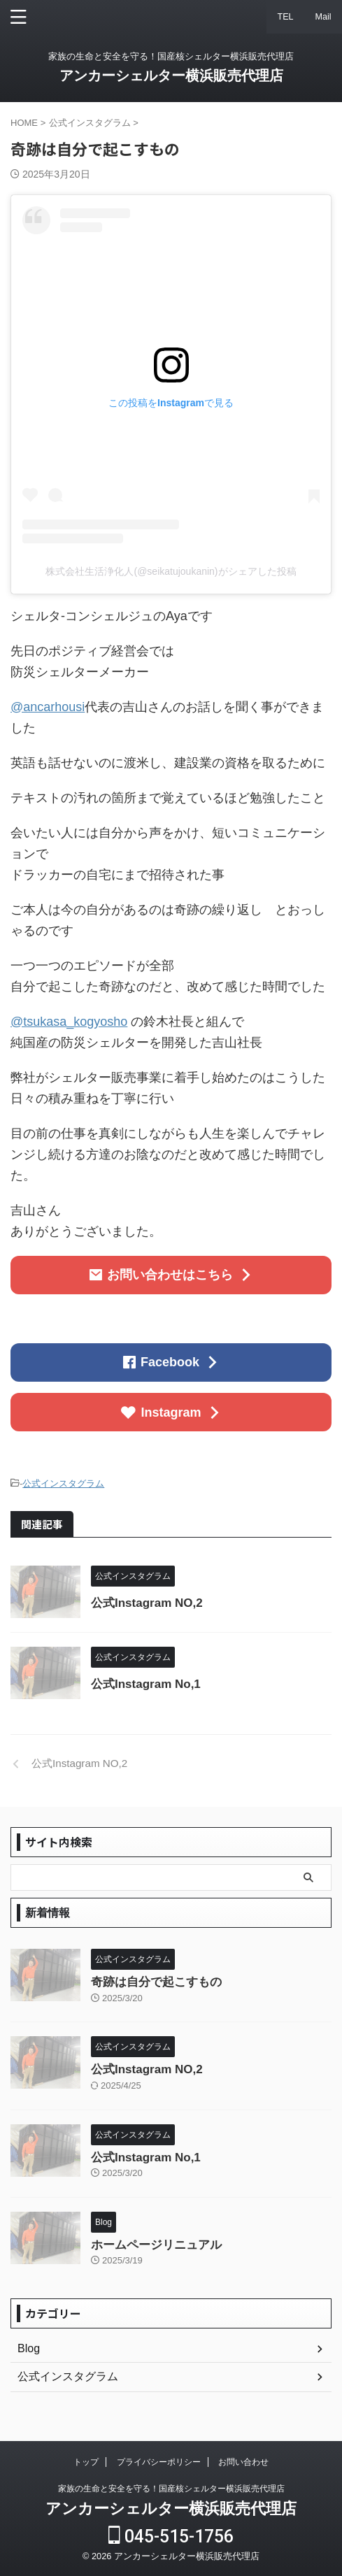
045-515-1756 (171, 2536)
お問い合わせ (243, 2462)
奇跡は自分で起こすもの (156, 1982)
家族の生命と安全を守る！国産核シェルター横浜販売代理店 (171, 2488)
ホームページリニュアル (156, 2245)
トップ (86, 2462)
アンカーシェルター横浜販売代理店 (171, 75)
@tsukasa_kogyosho (68, 1022)
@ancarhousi (47, 707)
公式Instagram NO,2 (147, 1603)
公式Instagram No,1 (146, 1684)
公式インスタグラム (63, 1483)
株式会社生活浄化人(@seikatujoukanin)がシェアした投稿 (170, 571)
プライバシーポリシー (159, 2462)
